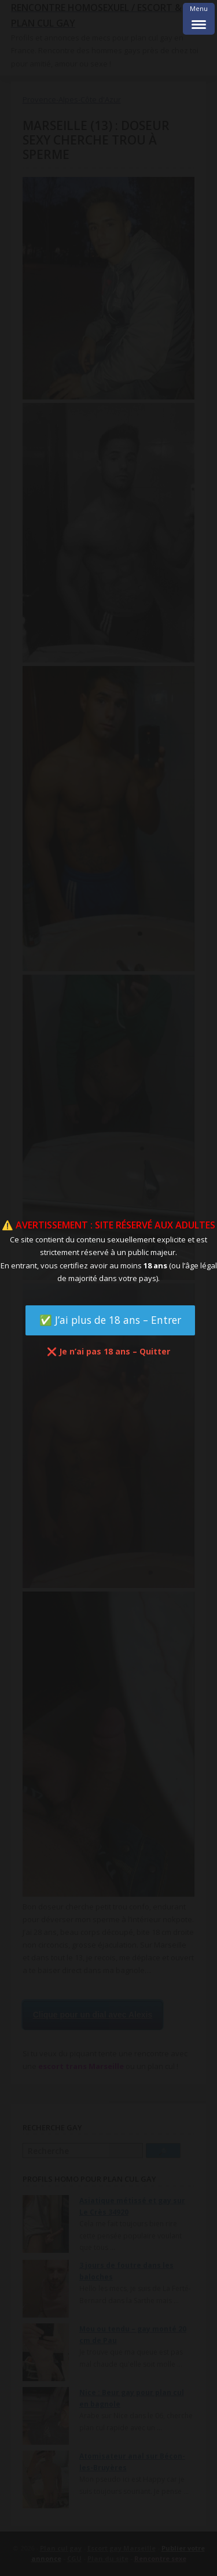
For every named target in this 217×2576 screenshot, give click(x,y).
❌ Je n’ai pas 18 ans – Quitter (108, 1351)
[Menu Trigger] (199, 19)
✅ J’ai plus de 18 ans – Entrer (110, 1320)
